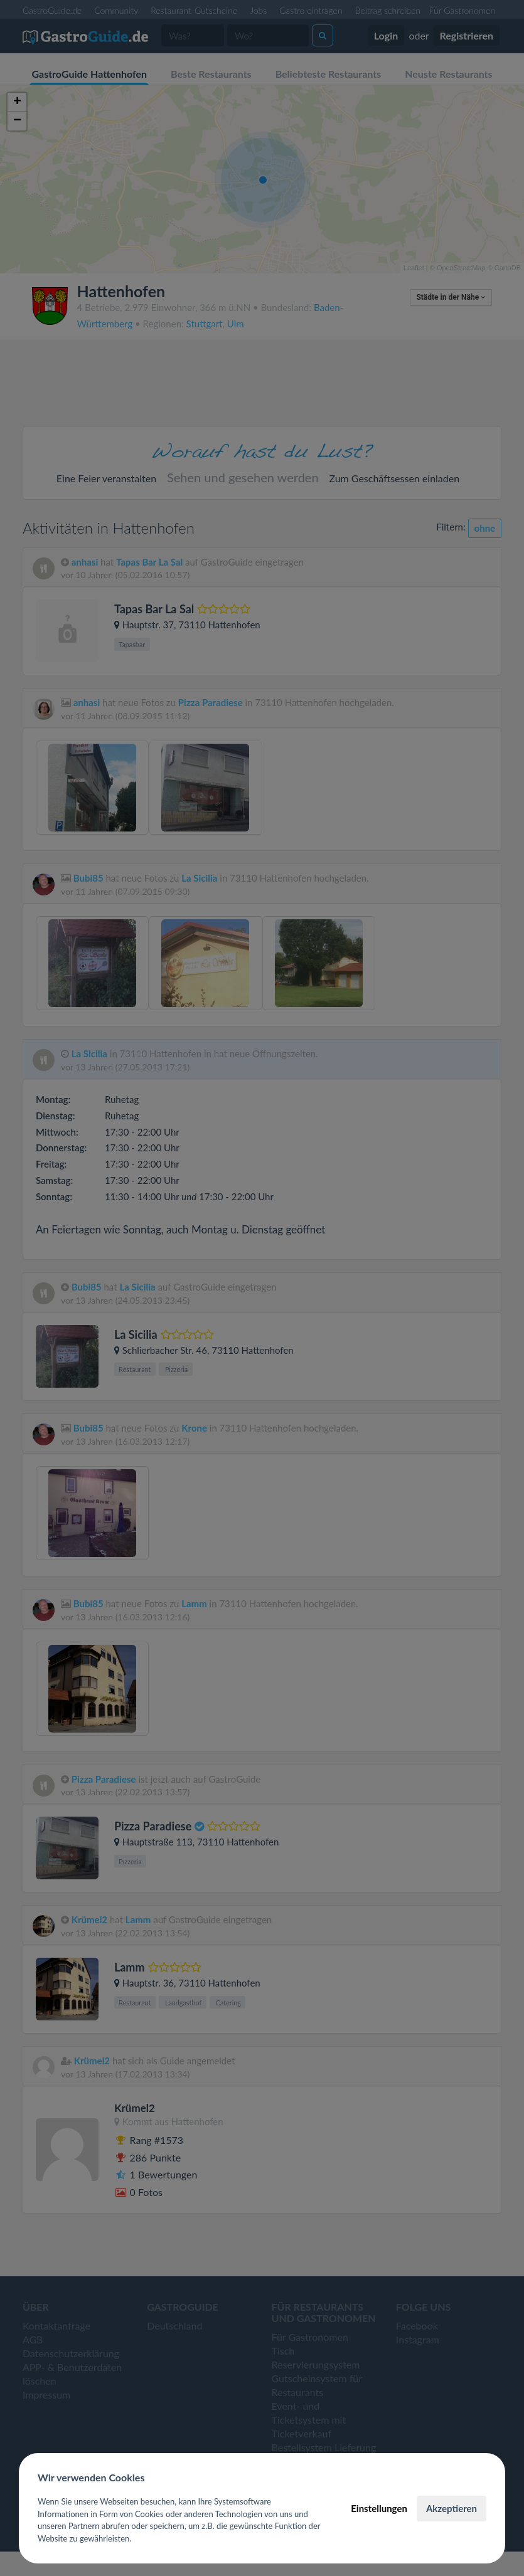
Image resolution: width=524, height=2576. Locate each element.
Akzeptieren (451, 2508)
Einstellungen (379, 2508)
